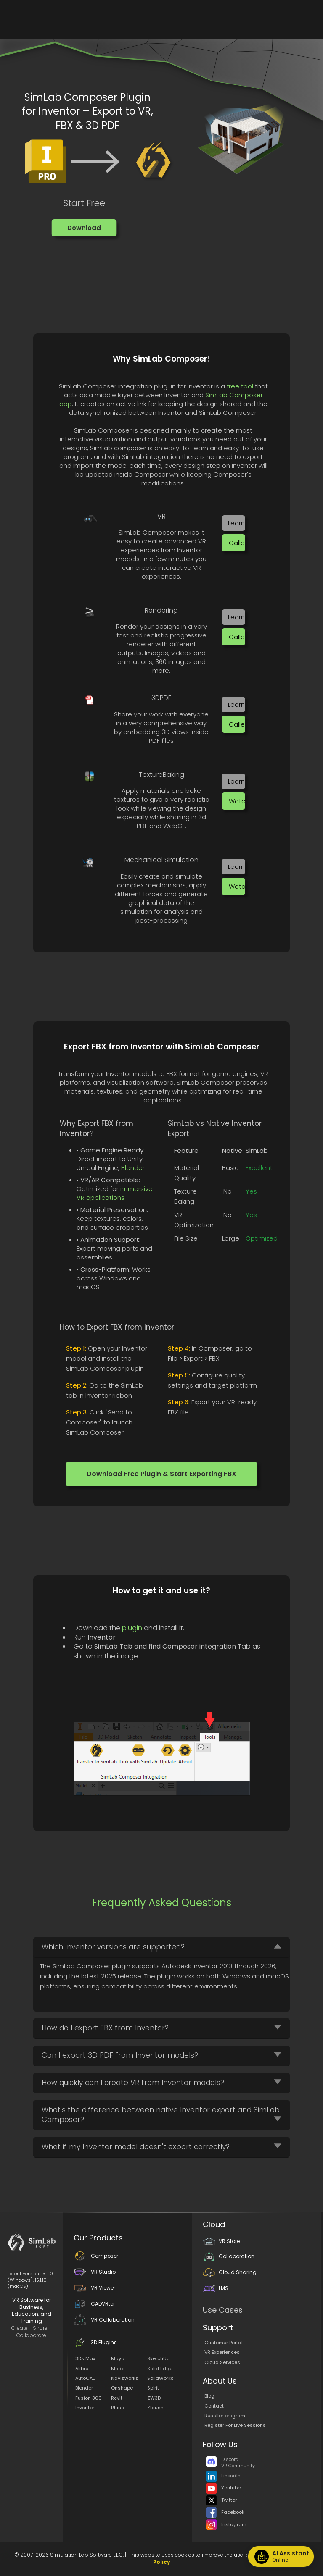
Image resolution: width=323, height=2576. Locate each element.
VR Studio (95, 2271)
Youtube (223, 2487)
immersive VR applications (115, 1193)
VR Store (221, 2241)
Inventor (84, 2407)
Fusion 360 (88, 2398)
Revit (116, 2398)
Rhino (117, 2407)
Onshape (122, 2388)
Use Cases (223, 2310)
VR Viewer (94, 2287)
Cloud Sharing (230, 2272)
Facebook (225, 2512)
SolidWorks (160, 2378)
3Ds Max (85, 2358)
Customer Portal (223, 2342)
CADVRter (94, 2303)
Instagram (226, 2524)
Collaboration (228, 2256)
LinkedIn (223, 2475)
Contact (214, 2406)
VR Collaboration (104, 2319)
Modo (117, 2368)
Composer (96, 2255)
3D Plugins (95, 2342)
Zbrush (155, 2407)
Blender (133, 1167)
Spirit (153, 2388)
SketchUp (158, 2358)
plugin (132, 1628)
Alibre (81, 2368)
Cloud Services (222, 2362)
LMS (215, 2288)
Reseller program (224, 2415)
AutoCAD (85, 2378)
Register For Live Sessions (235, 2425)
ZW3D (154, 2398)
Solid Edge (159, 2368)
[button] (83, 227)
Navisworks (124, 2378)
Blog (209, 2395)
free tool (240, 386)
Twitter (221, 2500)
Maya (117, 2358)
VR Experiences (222, 2352)
